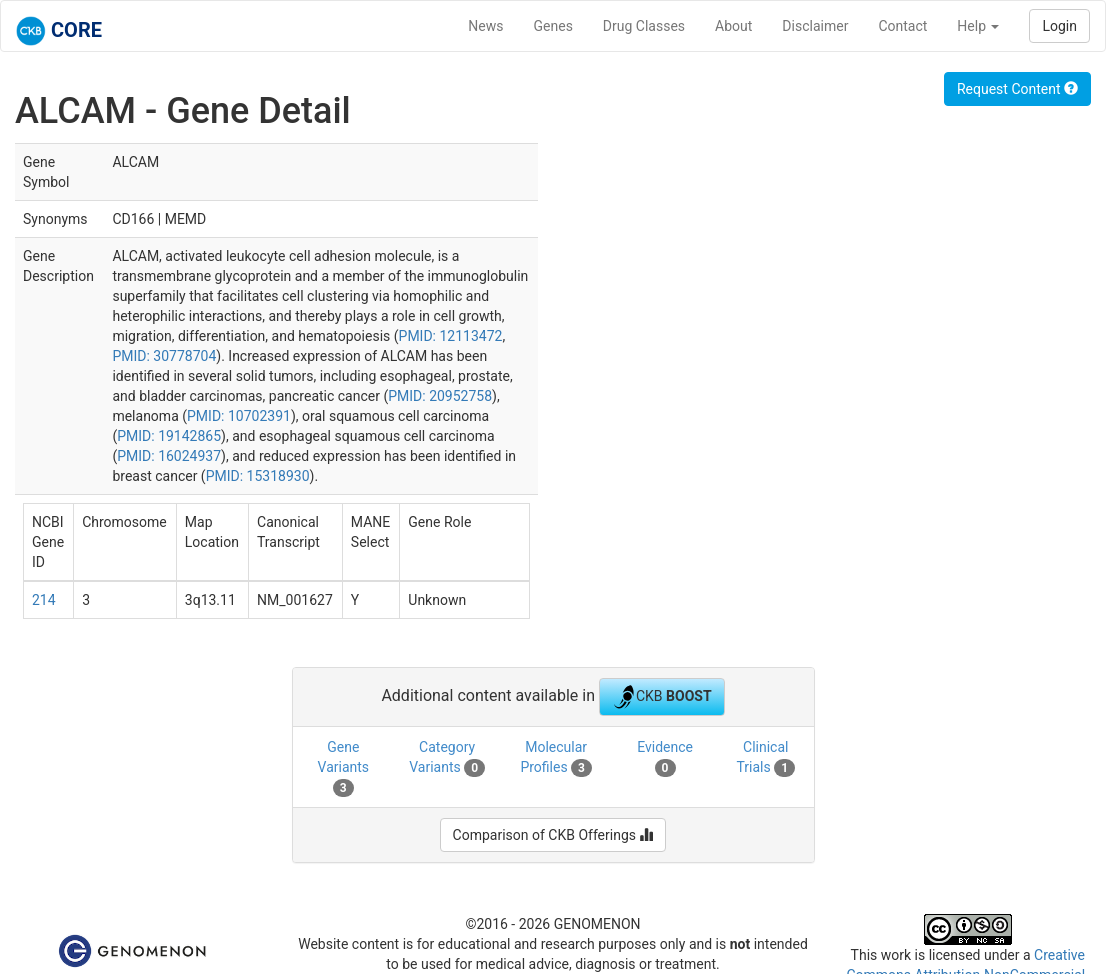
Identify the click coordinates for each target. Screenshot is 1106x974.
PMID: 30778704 (164, 356)
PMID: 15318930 (258, 476)
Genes (553, 26)
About (733, 26)
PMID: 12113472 (451, 336)
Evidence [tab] (665, 758)
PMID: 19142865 (169, 436)
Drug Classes (644, 26)
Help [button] (978, 26)
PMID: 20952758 (440, 396)
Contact (902, 26)
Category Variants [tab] (447, 758)
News (485, 26)
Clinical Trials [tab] (765, 758)
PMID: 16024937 (169, 456)
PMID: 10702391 (239, 416)
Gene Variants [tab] (344, 768)
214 (44, 600)
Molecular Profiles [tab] (556, 758)
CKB (662, 697)
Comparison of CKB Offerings (553, 835)
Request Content (1017, 89)
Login (1059, 26)
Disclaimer (815, 26)
